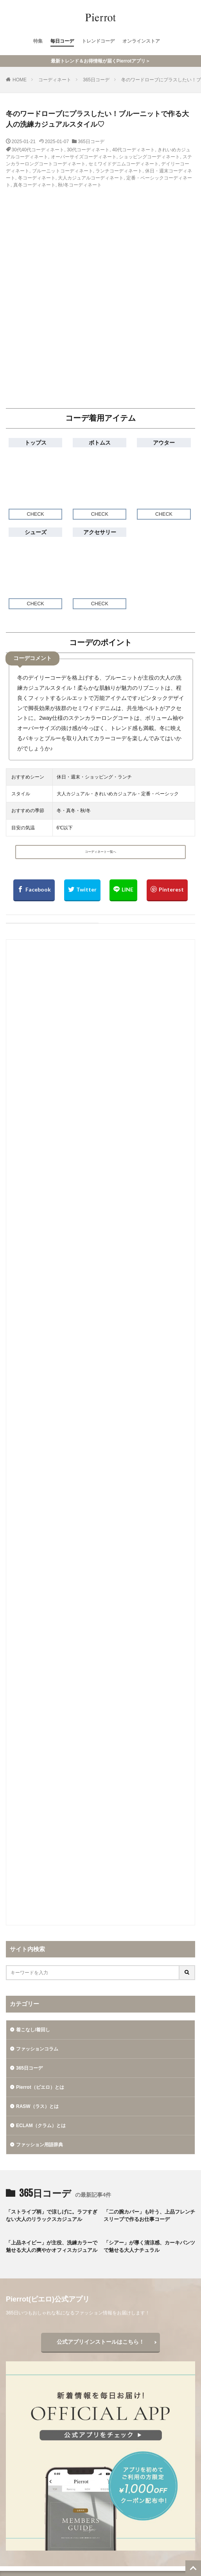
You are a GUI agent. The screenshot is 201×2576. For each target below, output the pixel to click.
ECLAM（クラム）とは (41, 2125)
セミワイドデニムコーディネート (123, 164)
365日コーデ (96, 80)
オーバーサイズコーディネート (84, 157)
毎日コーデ (62, 41)
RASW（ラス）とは (37, 2106)
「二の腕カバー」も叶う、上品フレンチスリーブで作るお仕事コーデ (149, 2216)
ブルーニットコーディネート (62, 171)
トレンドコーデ (98, 41)
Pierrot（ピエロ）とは (40, 2087)
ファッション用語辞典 (39, 2144)
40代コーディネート (133, 149)
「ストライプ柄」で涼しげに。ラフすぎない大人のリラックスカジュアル (51, 2216)
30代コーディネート (88, 149)
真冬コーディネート (34, 185)
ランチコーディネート (118, 171)
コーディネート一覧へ (100, 852)
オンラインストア (141, 41)
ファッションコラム (37, 2049)
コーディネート (54, 80)
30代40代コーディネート (38, 149)
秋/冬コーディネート (79, 185)
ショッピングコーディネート (149, 157)
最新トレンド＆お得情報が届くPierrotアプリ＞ (101, 61)
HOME (20, 80)
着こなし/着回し (33, 2029)
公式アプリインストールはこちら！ (100, 2342)
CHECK (35, 514)
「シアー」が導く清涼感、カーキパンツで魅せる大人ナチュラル (149, 2246)
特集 (38, 41)
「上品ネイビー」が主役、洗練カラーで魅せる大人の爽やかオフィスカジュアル (51, 2246)
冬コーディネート (37, 178)
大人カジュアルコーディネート (91, 178)
